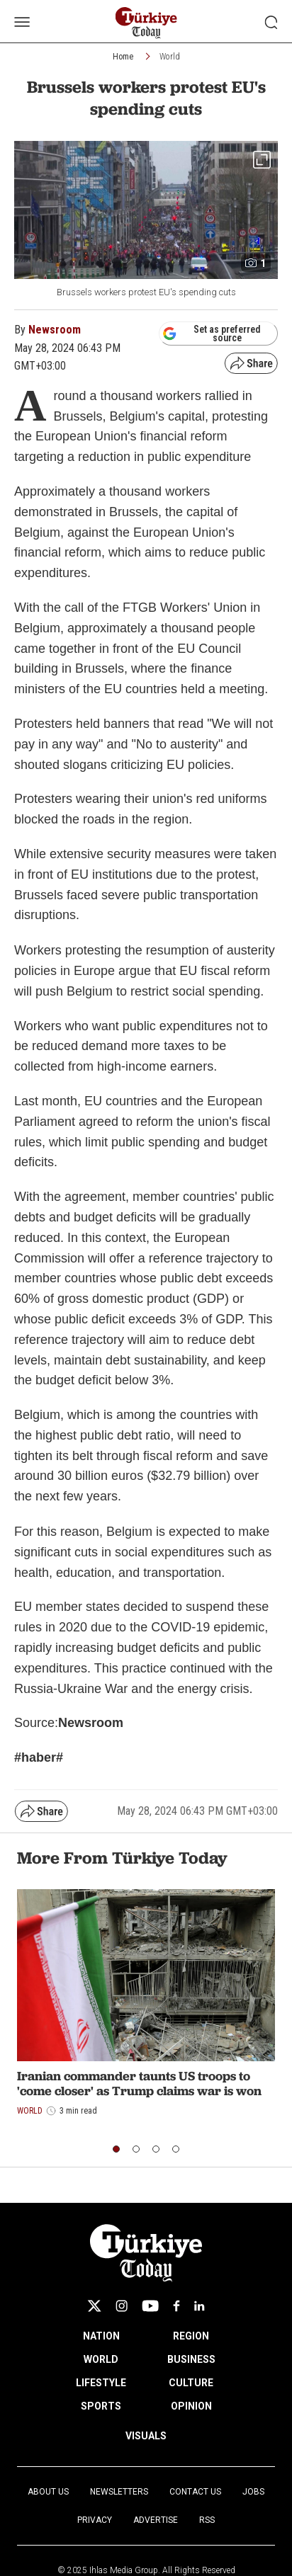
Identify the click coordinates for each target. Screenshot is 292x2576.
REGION (191, 2336)
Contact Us (195, 2491)
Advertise (155, 2520)
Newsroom (54, 329)
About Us (48, 2491)
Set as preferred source (211, 333)
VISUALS (146, 2435)
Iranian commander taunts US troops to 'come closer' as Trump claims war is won (139, 2083)
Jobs (253, 2491)
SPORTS (101, 2406)
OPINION (191, 2406)
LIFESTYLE (101, 2382)
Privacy (94, 2520)
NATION (101, 2336)
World (169, 56)
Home (123, 56)
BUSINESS (191, 2359)
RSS (207, 2520)
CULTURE (191, 2382)
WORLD (101, 2359)
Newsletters (119, 2491)
